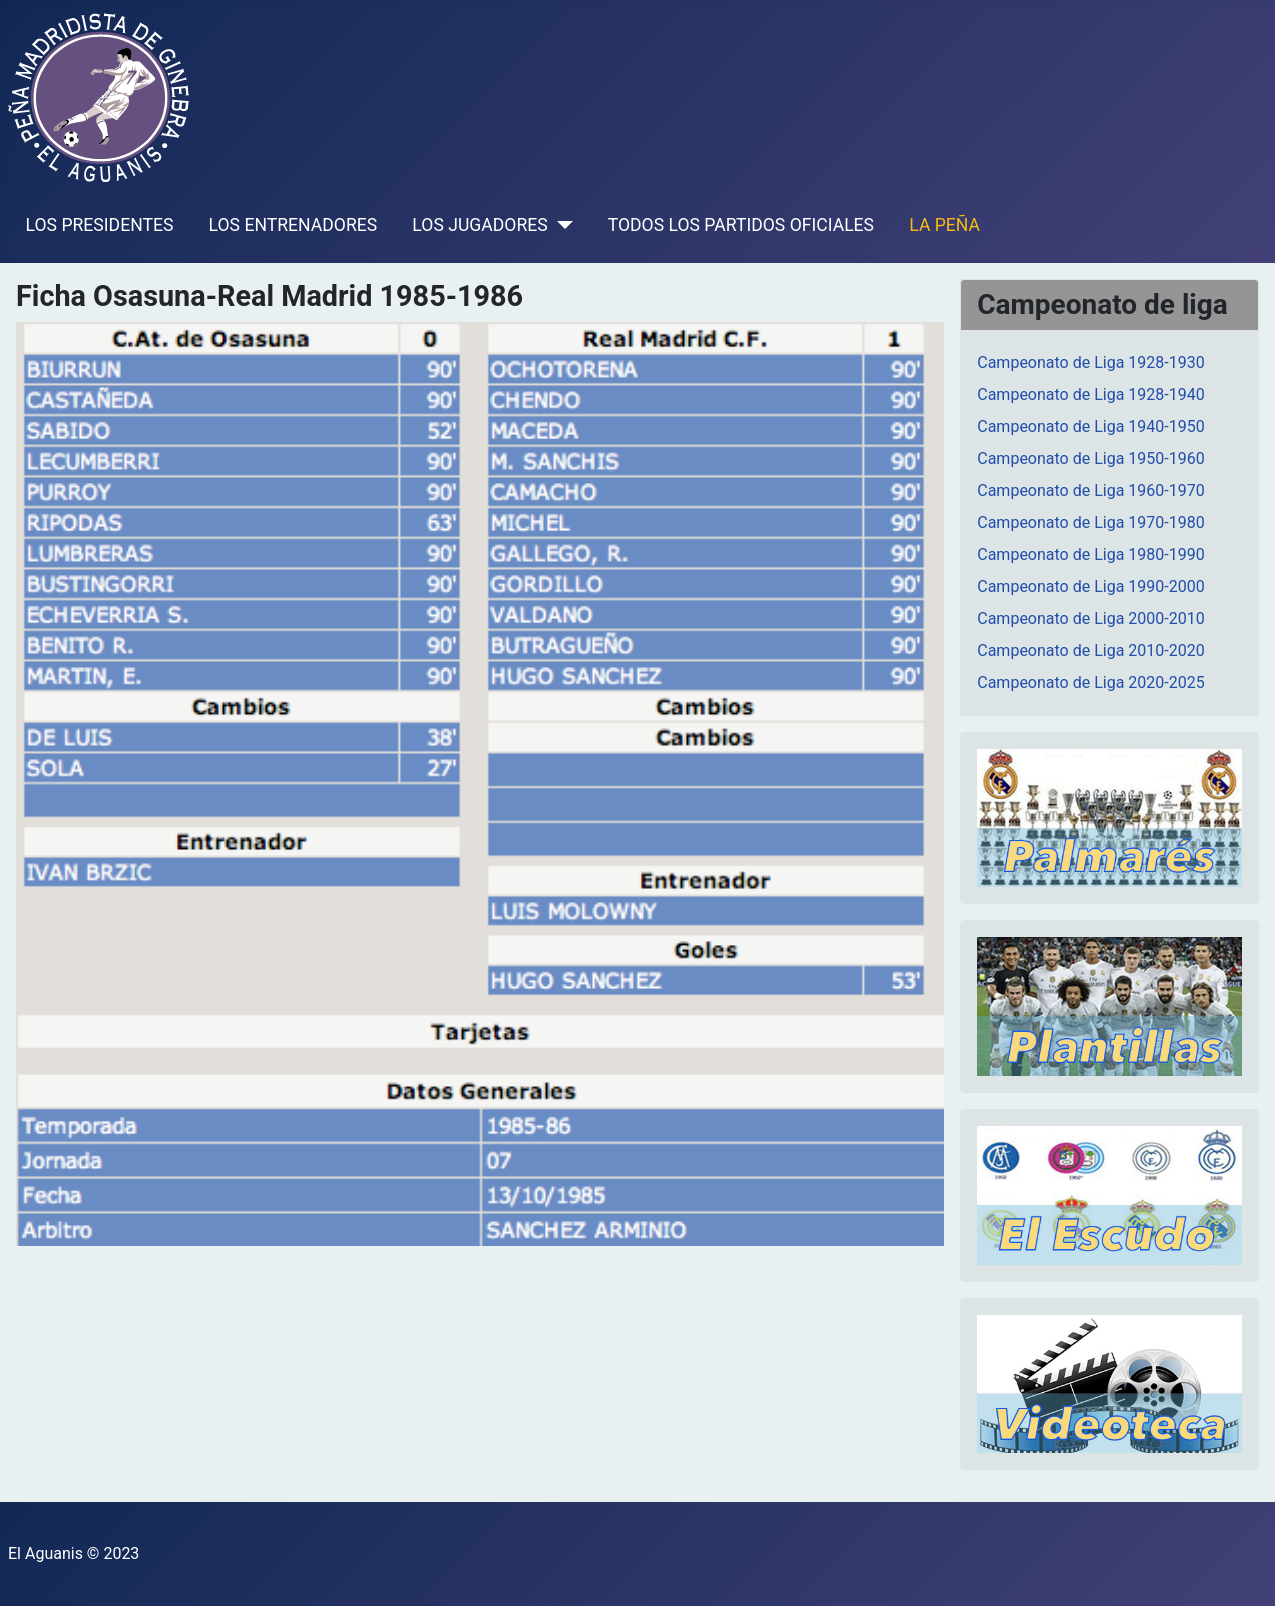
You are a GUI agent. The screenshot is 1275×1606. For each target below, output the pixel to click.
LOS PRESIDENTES (100, 225)
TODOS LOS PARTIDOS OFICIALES (741, 225)
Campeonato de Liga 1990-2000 (1090, 586)
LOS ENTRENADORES (293, 225)
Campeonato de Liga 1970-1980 (1090, 522)
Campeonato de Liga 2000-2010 (1090, 618)
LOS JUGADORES (479, 225)
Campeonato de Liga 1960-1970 (1090, 490)
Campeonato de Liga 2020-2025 (1090, 682)
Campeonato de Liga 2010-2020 (1090, 650)
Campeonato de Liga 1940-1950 (1090, 426)
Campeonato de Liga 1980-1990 (1090, 554)
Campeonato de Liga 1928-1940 (1090, 394)
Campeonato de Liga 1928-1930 (1090, 362)
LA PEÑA (944, 225)
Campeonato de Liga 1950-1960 (1090, 458)
